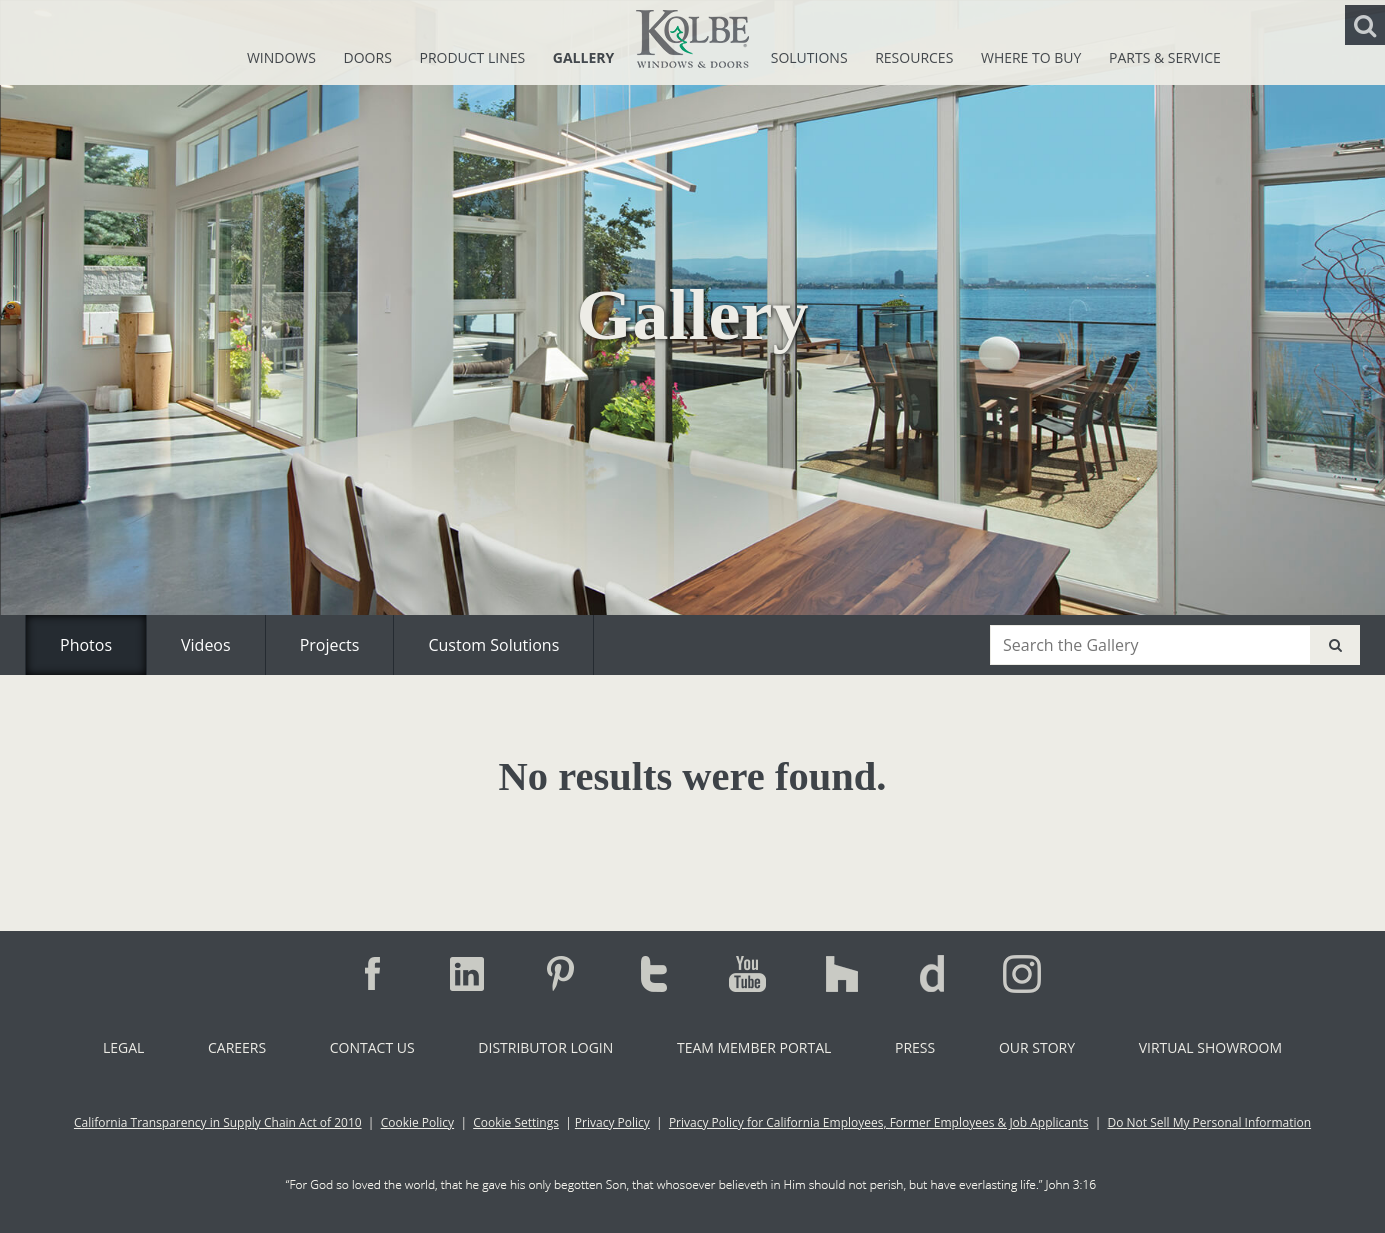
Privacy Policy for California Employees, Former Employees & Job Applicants (879, 1122)
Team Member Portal (754, 1047)
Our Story (1037, 1047)
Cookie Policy (417, 1122)
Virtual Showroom (1210, 1047)
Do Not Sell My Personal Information (1209, 1122)
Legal (123, 1047)
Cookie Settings (516, 1122)
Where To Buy (1033, 57)
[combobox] (1150, 645)
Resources (916, 57)
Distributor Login (545, 1047)
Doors (370, 57)
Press (915, 1047)
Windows (283, 57)
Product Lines (473, 57)
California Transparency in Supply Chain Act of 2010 (218, 1122)
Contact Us (372, 1047)
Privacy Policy (612, 1122)
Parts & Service (1165, 57)
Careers (237, 1047)
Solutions (811, 57)
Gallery (583, 57)
